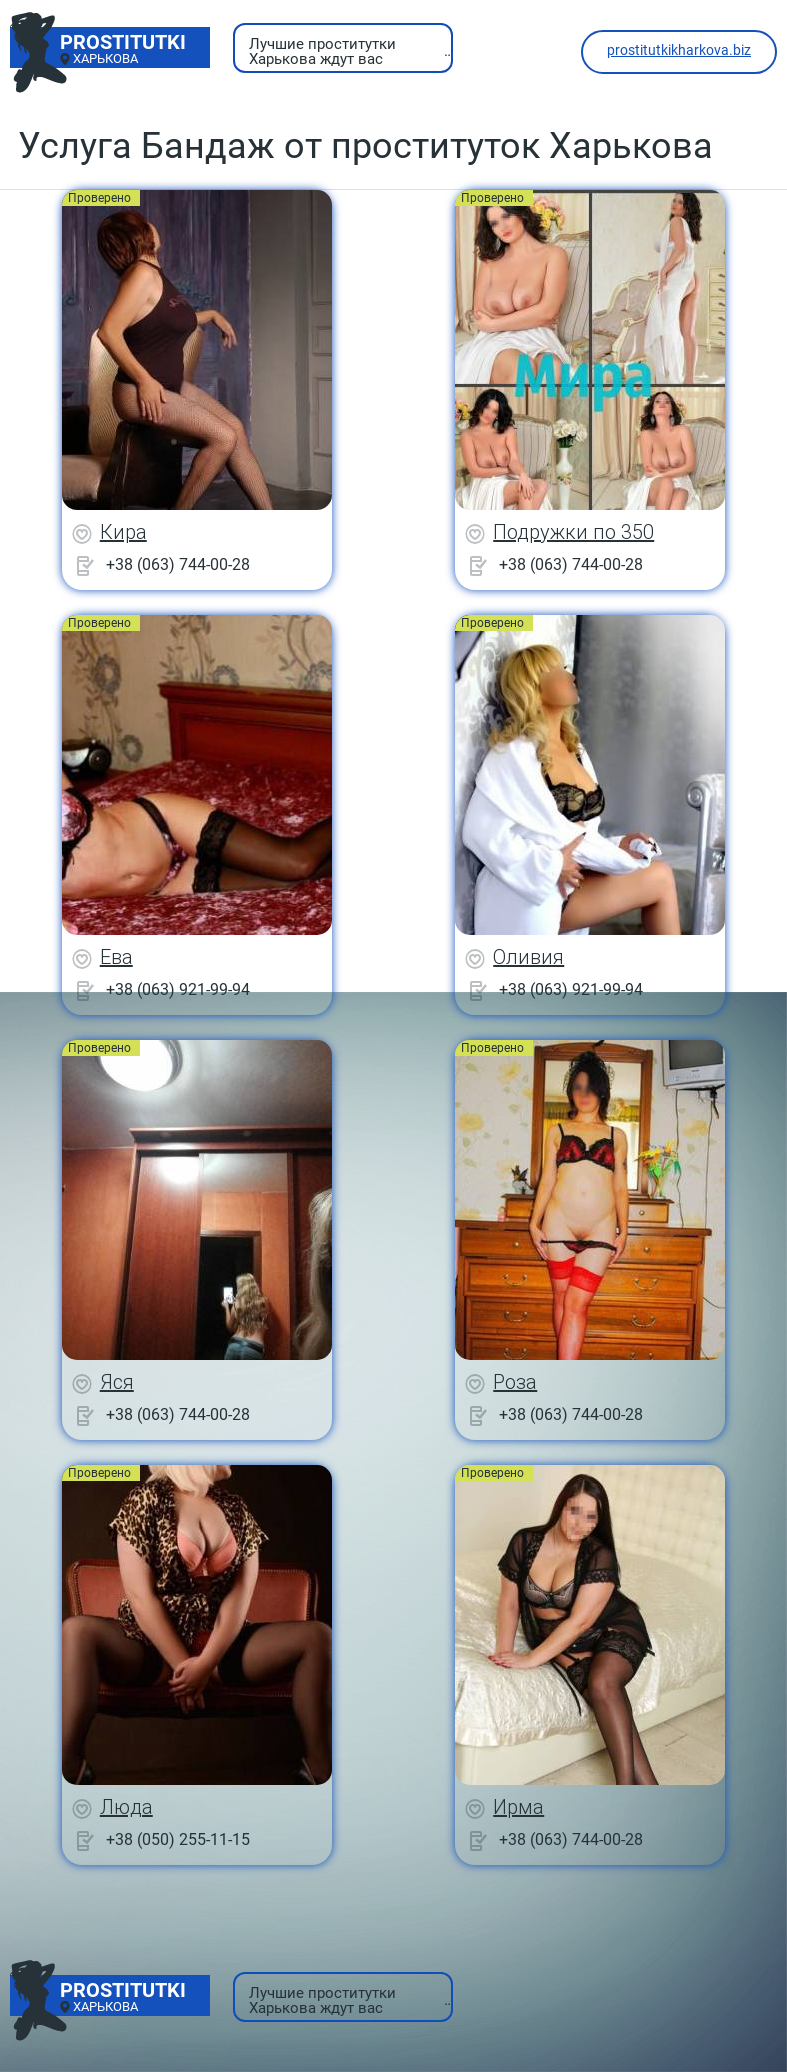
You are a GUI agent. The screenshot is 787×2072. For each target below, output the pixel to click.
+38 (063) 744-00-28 (178, 564)
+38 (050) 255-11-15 (178, 1839)
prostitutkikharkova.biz (679, 50)
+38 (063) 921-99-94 (178, 989)
